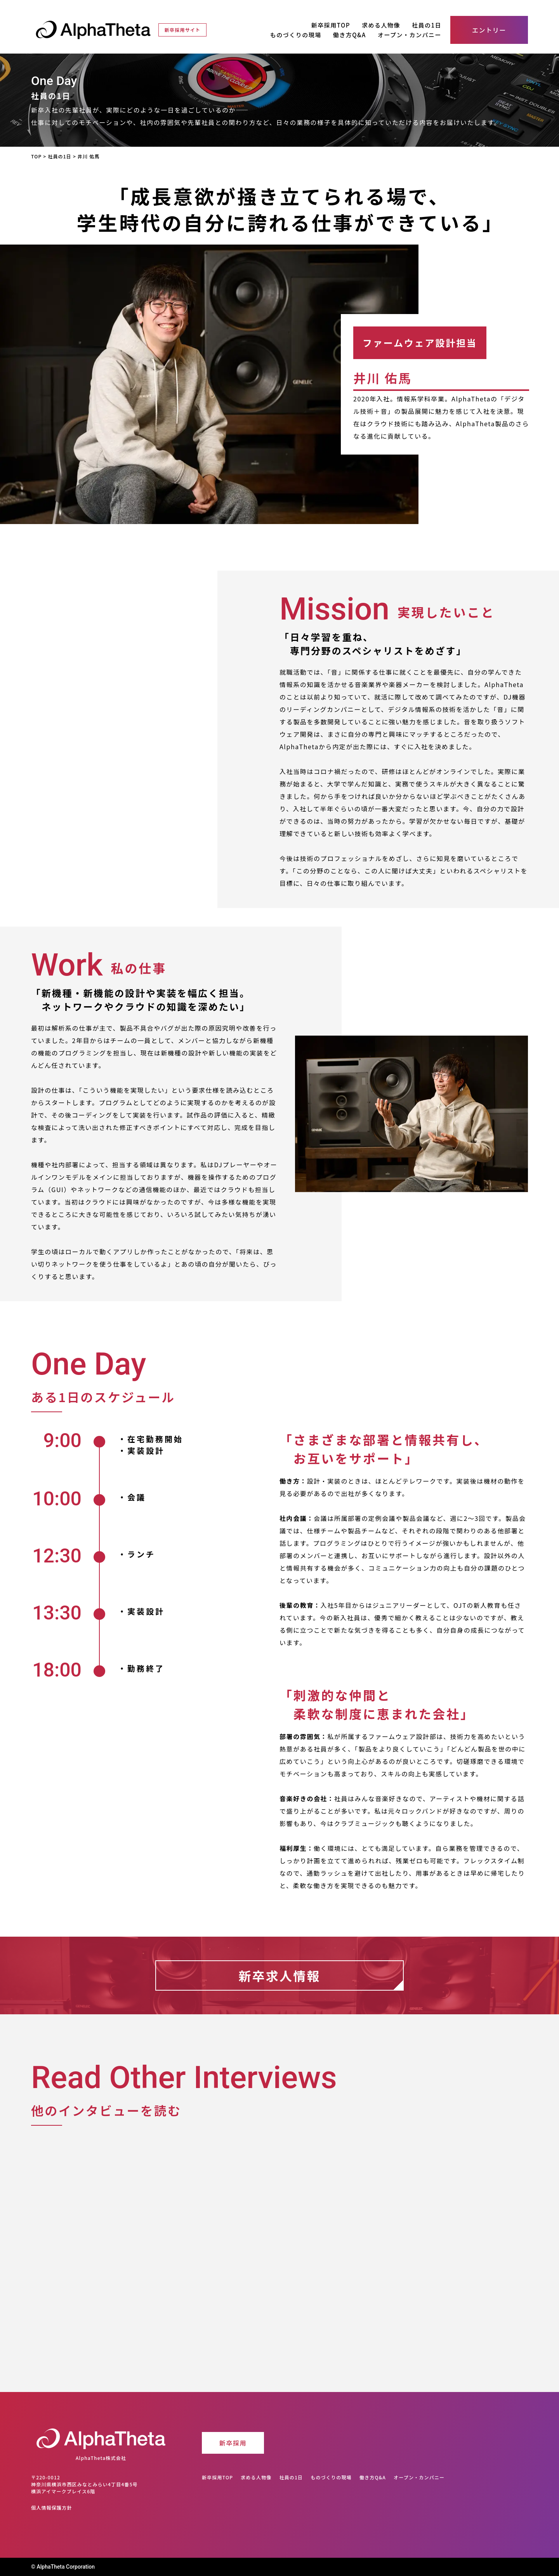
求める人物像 (381, 25)
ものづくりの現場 (295, 35)
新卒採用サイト (182, 29)
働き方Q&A (349, 35)
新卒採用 (233, 2443)
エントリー (489, 30)
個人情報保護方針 (51, 2507)
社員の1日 (426, 25)
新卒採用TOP (330, 25)
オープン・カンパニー (409, 35)
